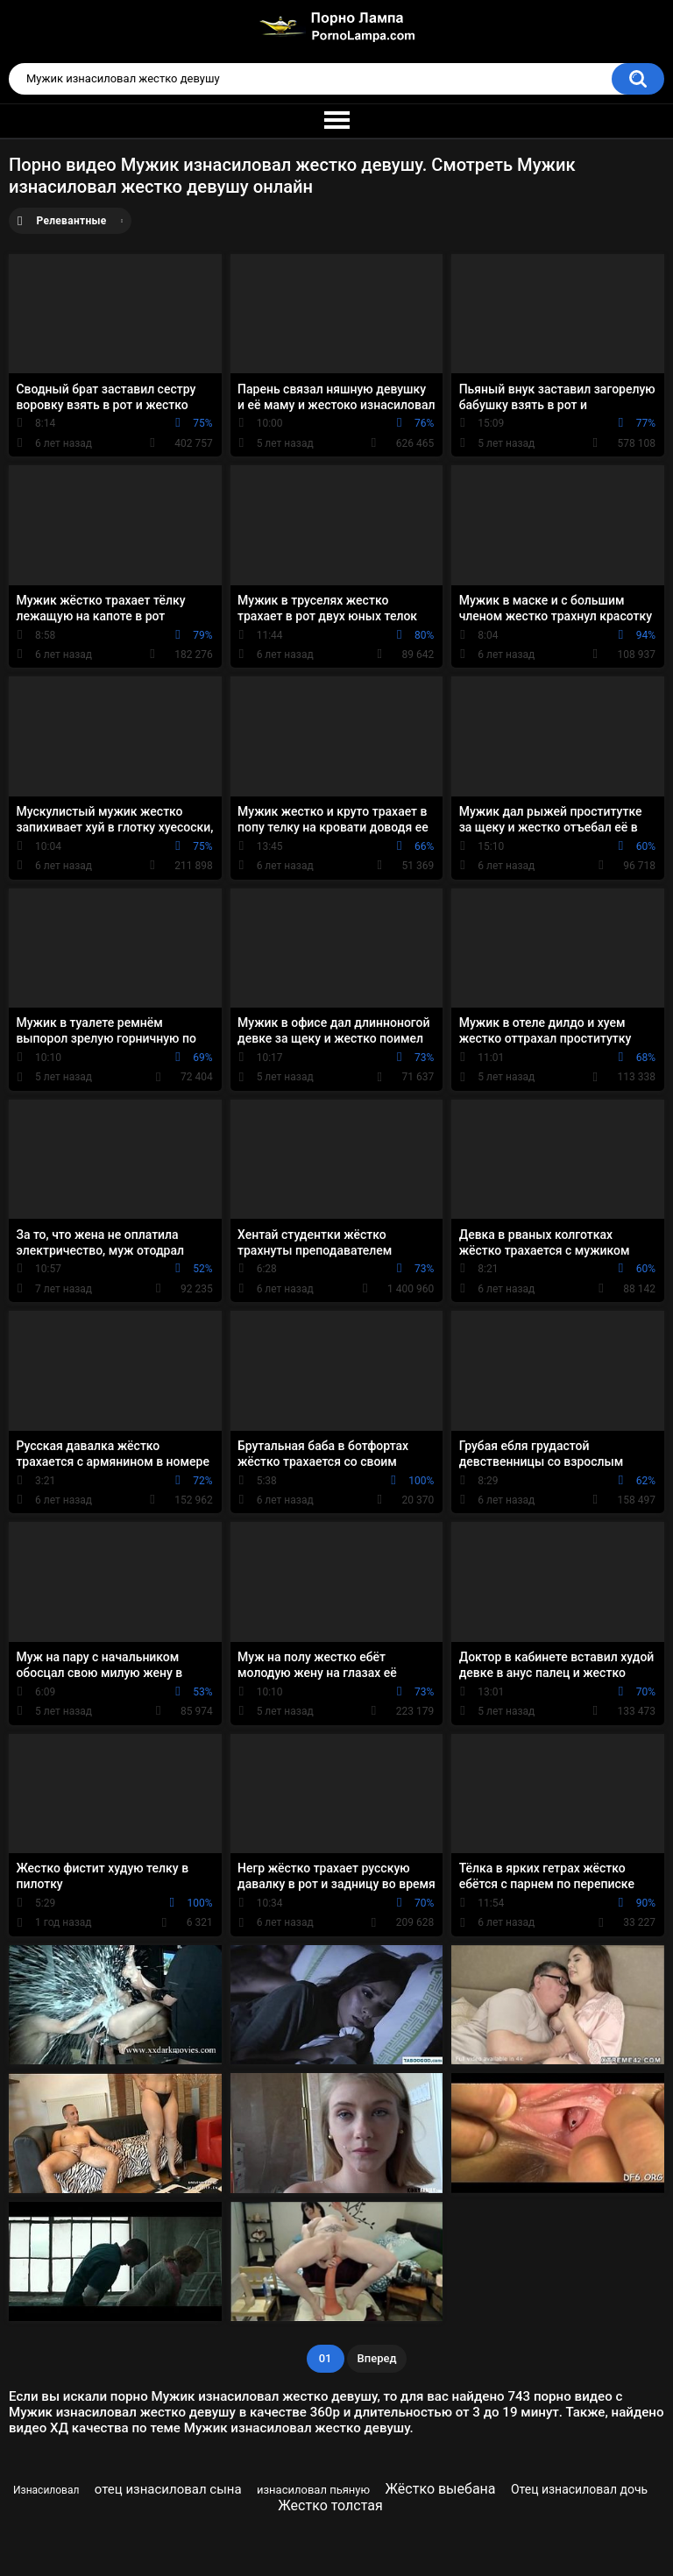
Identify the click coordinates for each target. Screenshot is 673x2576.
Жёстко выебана (441, 2488)
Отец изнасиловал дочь (579, 2489)
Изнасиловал (46, 2490)
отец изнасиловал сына (168, 2489)
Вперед (377, 2358)
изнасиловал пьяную (313, 2489)
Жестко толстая (330, 2505)
